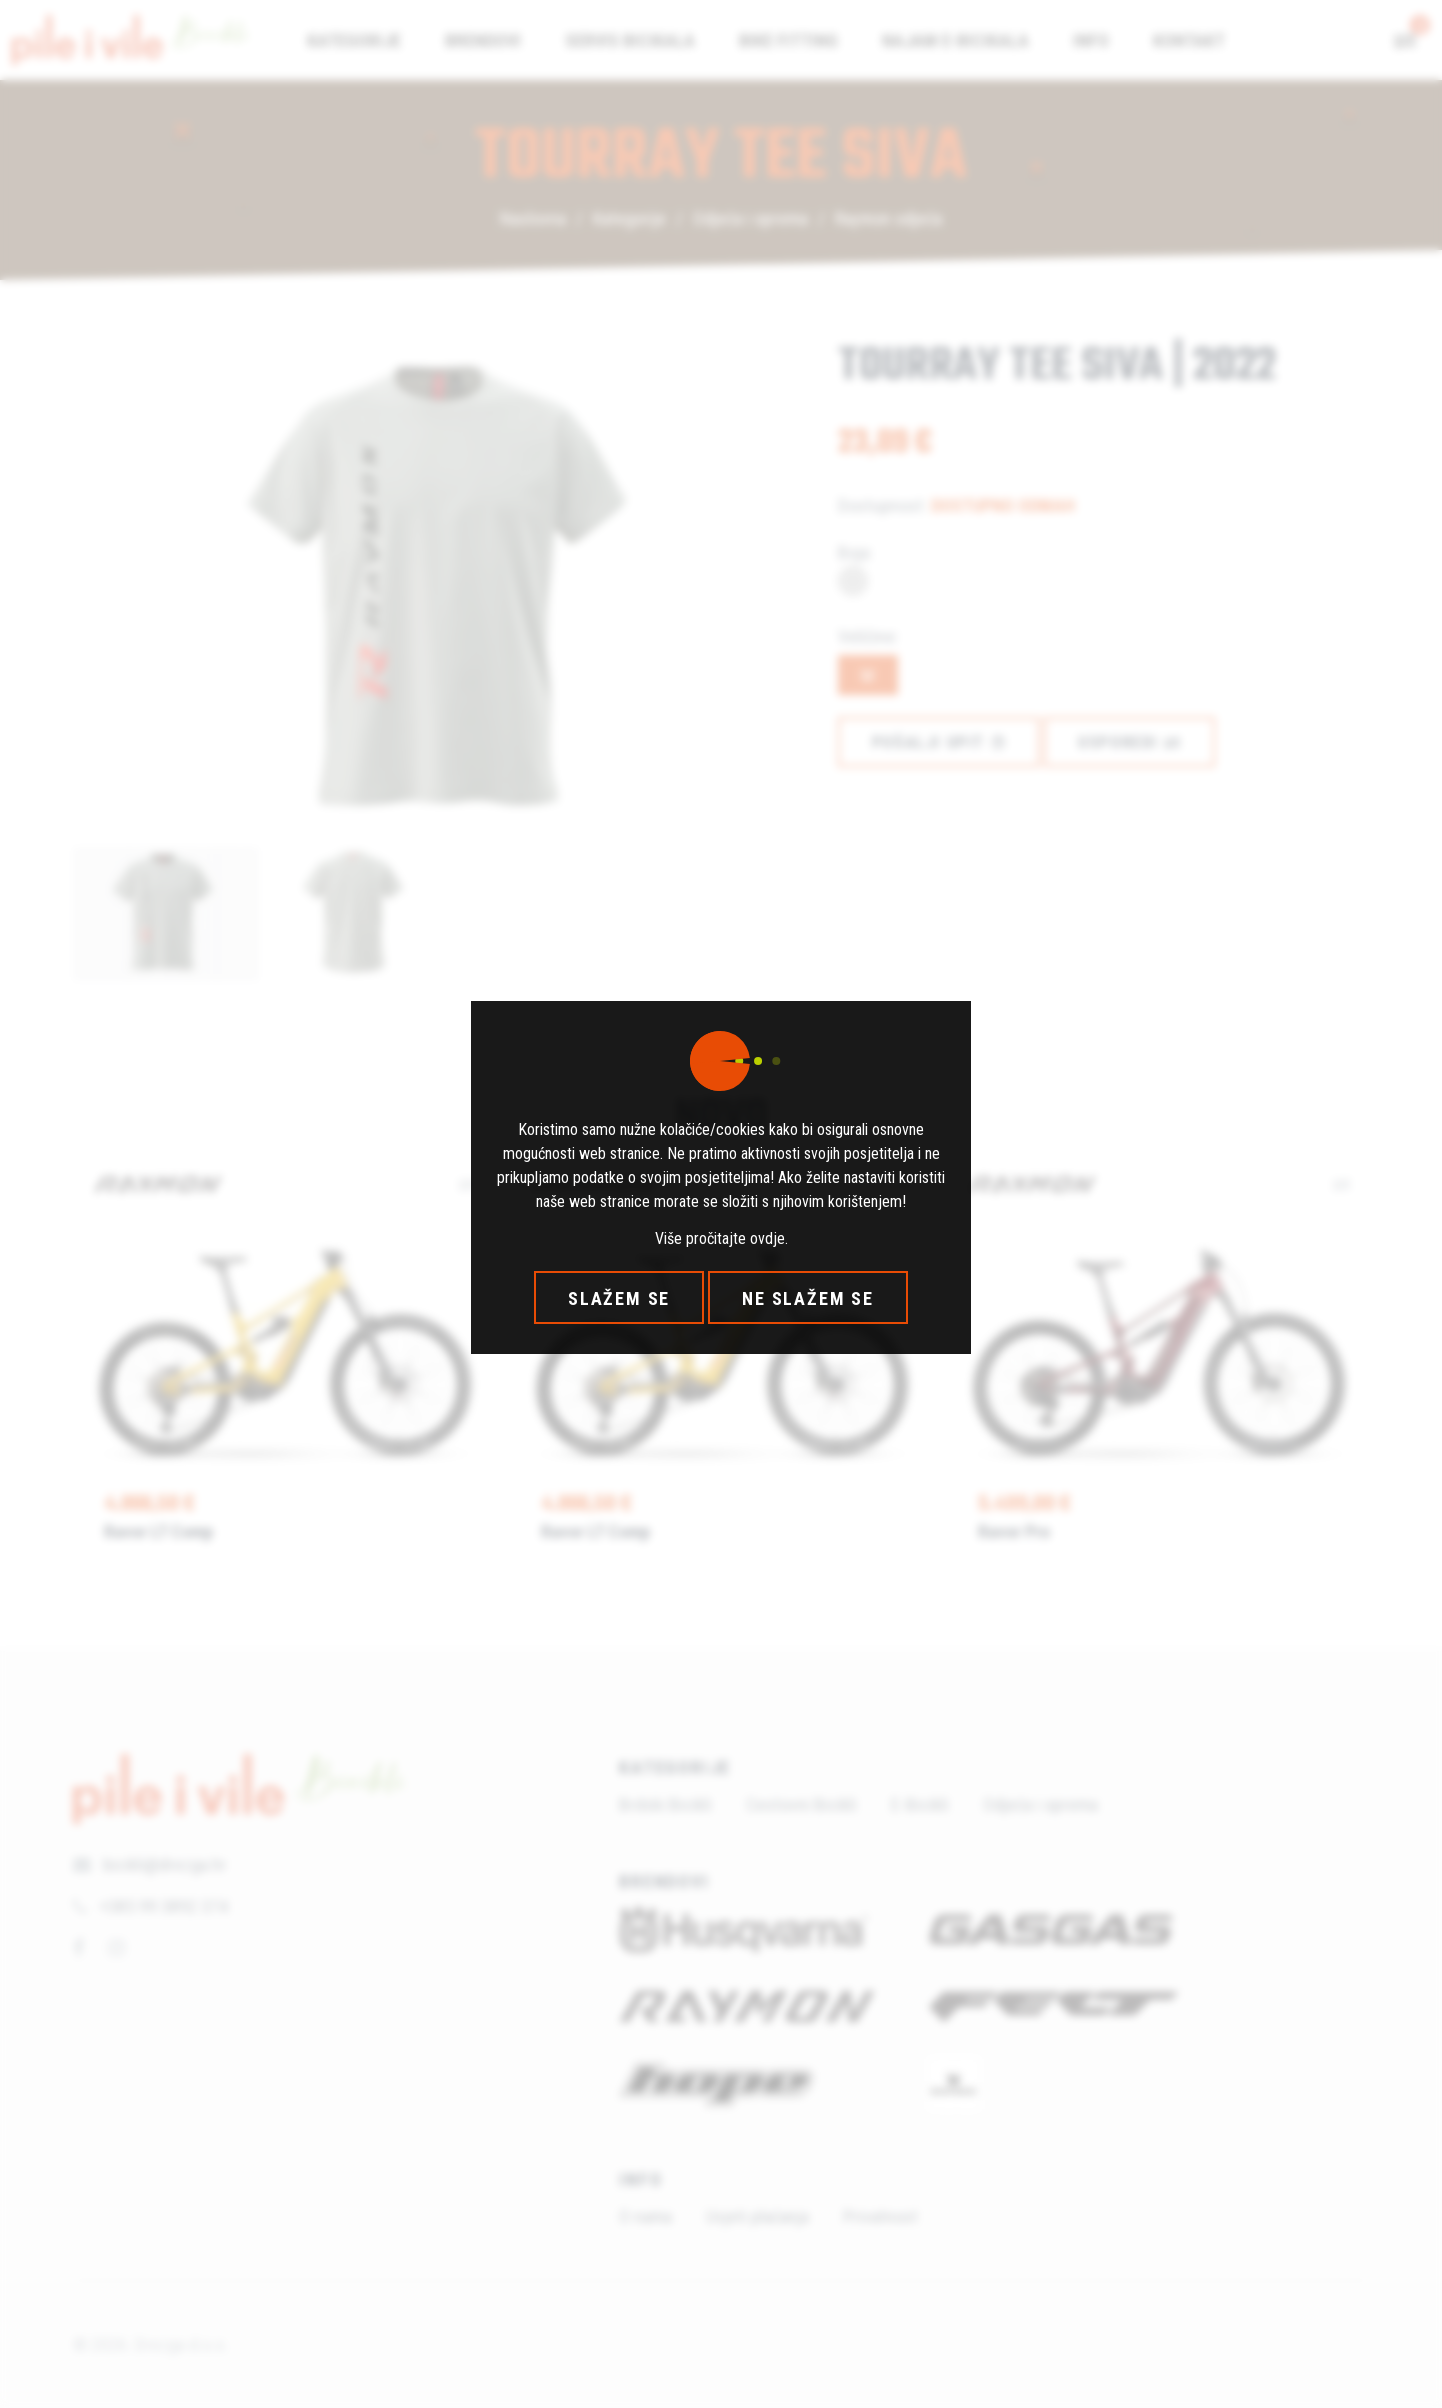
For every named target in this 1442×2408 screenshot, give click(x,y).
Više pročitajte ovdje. (721, 1238)
